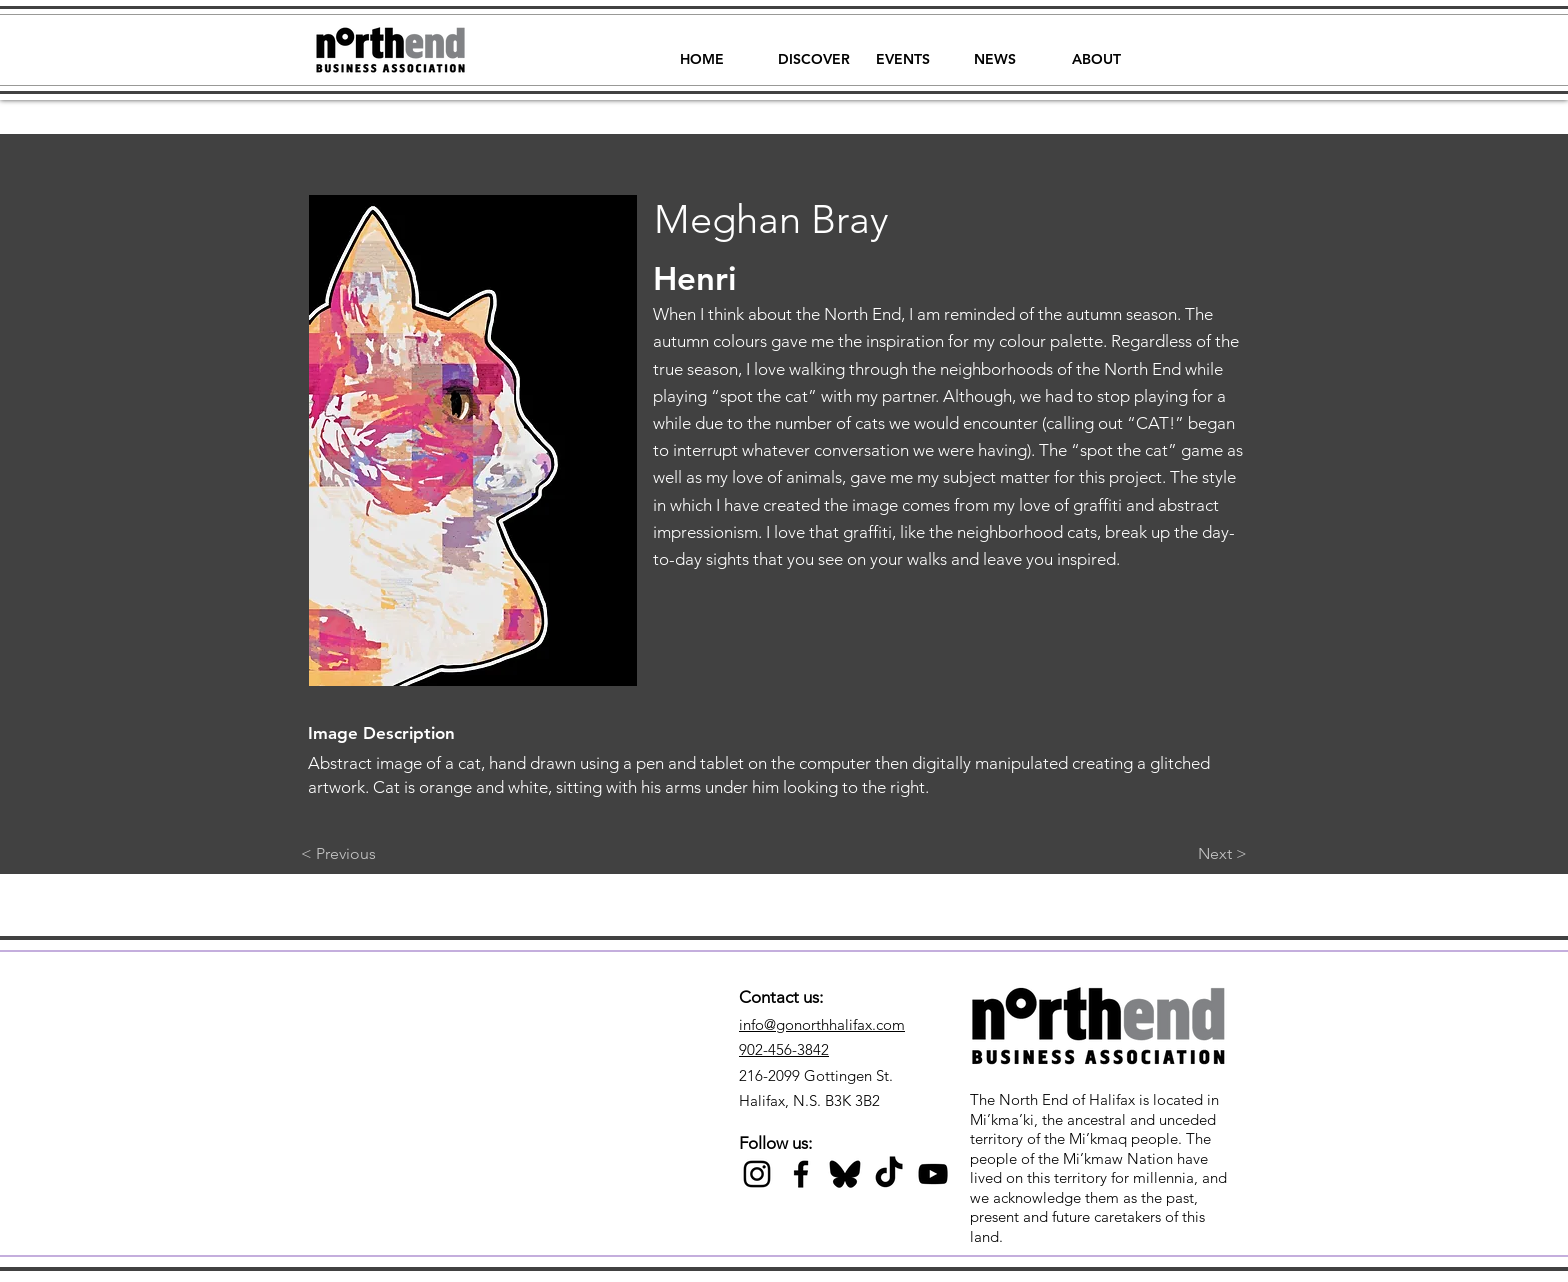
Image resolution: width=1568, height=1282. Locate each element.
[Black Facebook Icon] (801, 1174)
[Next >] (1197, 854)
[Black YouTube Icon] (933, 1174)
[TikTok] (889, 1174)
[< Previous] (367, 854)
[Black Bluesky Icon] (845, 1174)
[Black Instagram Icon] (757, 1174)
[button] (814, 50)
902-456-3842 (784, 1049)
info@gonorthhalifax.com (822, 1024)
